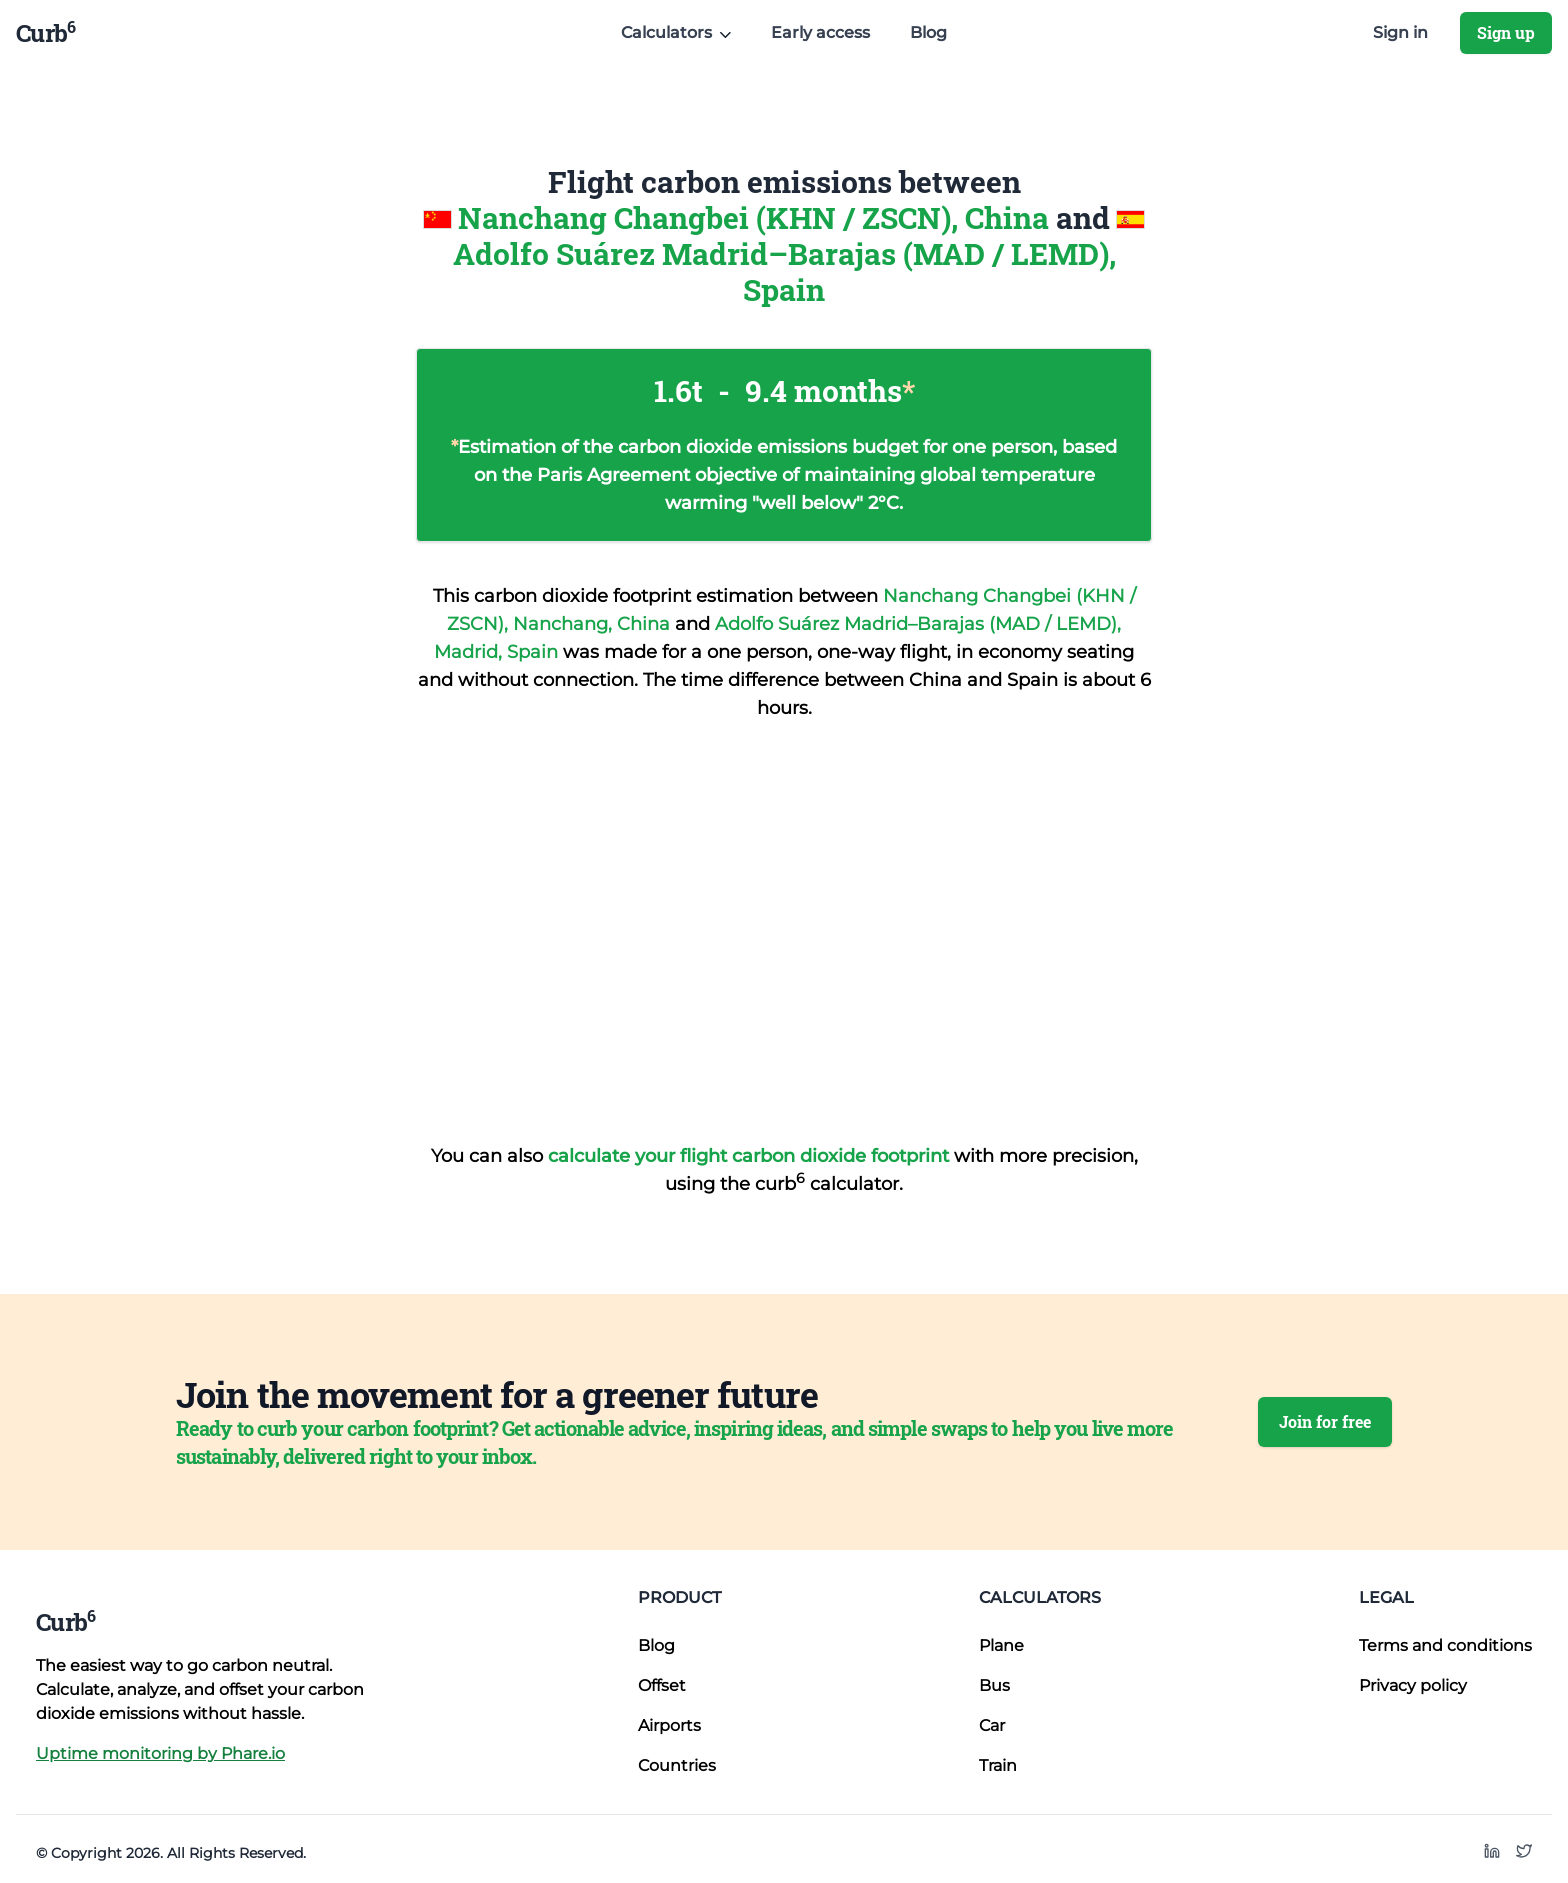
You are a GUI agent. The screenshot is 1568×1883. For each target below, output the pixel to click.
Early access (820, 32)
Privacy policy (1413, 1685)
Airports (669, 1725)
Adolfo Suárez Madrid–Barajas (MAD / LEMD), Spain (784, 271)
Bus (994, 1685)
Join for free (1325, 1421)
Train (998, 1765)
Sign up (1506, 32)
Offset (662, 1685)
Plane (1001, 1645)
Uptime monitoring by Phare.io (160, 1753)
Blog (928, 32)
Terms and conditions (1445, 1645)
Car (992, 1725)
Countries (677, 1765)
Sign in (1400, 32)
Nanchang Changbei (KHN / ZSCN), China (757, 217)
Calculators (1040, 1597)
